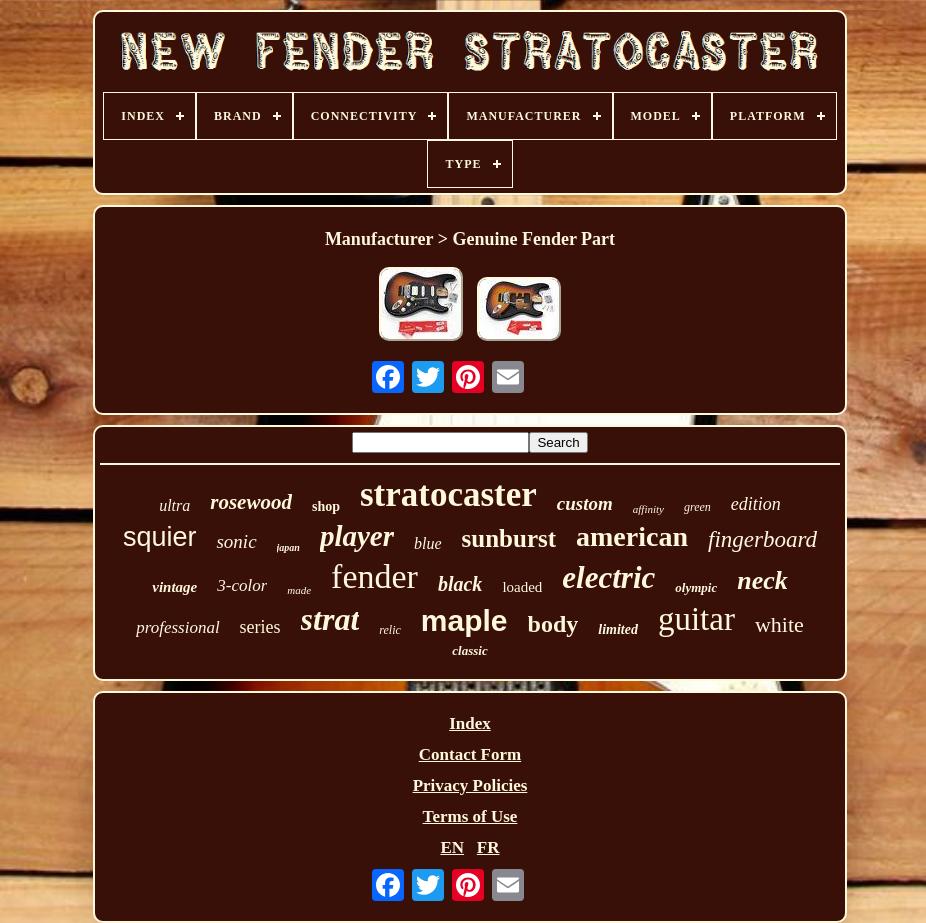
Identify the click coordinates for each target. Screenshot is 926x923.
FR (488, 847)
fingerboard (762, 539)
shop (326, 506)
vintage (174, 587)
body (553, 624)
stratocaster (448, 494)
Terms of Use (470, 816)
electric (608, 577)
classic (469, 650)
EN (452, 847)
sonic (236, 541)
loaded (522, 587)
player (357, 536)
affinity (648, 509)
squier (160, 537)
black (460, 584)
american (632, 536)
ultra (174, 505)
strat (330, 619)
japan (288, 547)
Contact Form (470, 754)
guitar (696, 619)
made (299, 590)
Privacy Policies (470, 785)
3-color (242, 585)
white (779, 624)
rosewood (251, 502)
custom (585, 503)
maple (464, 620)
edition (756, 504)
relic (390, 630)
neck (762, 580)
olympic (696, 587)
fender (374, 576)
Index (470, 723)
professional (177, 627)
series (260, 627)
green (697, 507)
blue (428, 543)
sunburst (509, 538)
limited (618, 629)
